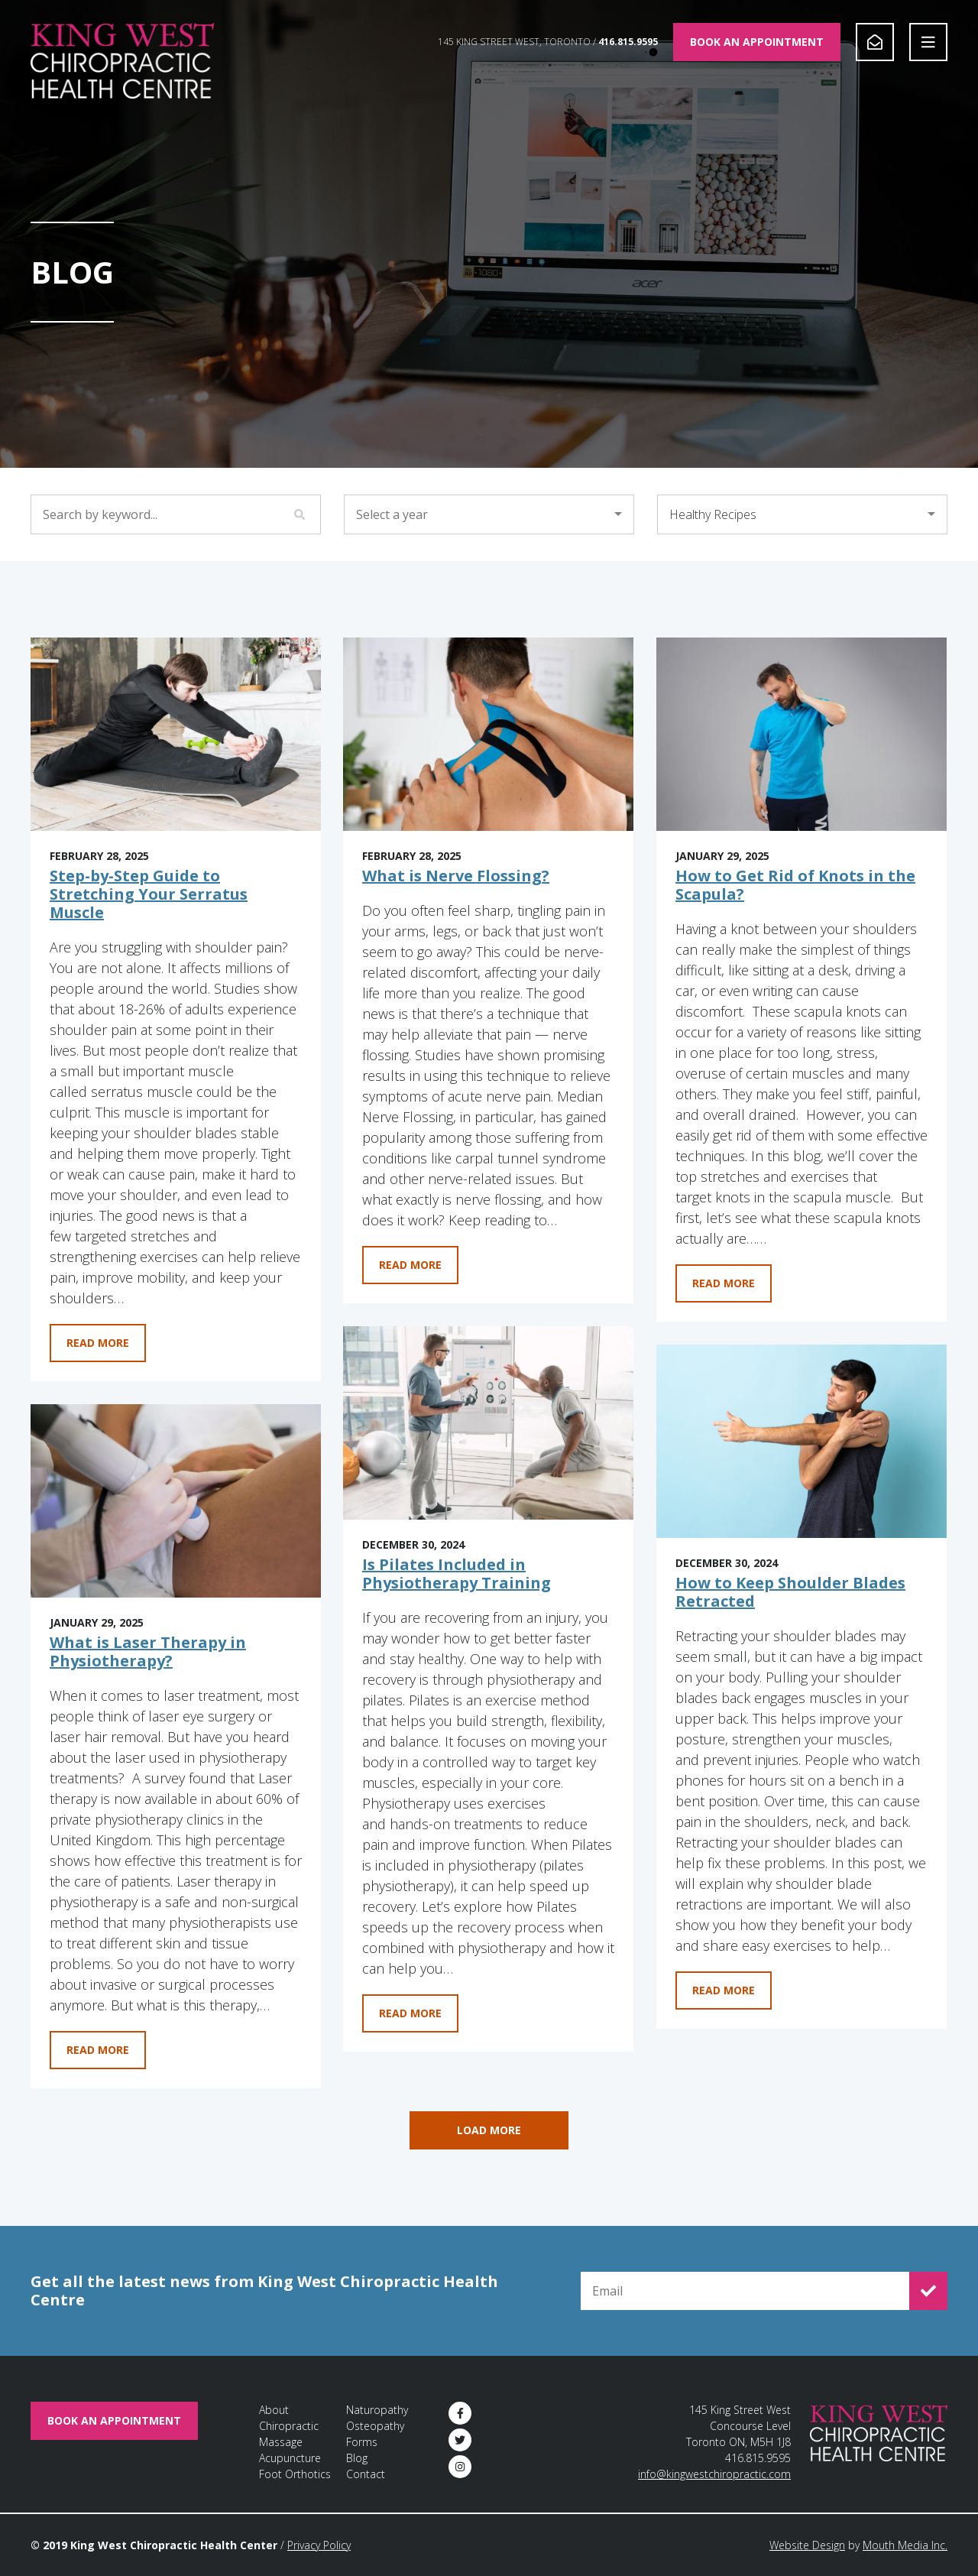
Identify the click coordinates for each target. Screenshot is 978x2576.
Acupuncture (290, 2458)
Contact (365, 2474)
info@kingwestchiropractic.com (714, 2474)
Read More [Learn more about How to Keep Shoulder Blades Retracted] (723, 1990)
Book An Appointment (757, 41)
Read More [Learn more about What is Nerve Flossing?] (410, 1264)
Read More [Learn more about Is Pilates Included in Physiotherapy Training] (410, 2013)
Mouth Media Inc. (905, 2545)
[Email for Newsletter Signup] (745, 2291)
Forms (361, 2442)
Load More (489, 2130)
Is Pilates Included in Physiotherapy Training (456, 1573)
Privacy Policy (319, 2545)
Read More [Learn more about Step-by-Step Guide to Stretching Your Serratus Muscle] (97, 1342)
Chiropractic (289, 2426)
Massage (281, 2442)
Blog (357, 2458)
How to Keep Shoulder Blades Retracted (790, 1591)
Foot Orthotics (295, 2474)
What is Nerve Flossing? (455, 875)
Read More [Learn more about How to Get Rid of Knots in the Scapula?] (723, 1283)
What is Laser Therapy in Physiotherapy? (148, 1651)
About (274, 2409)
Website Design (807, 2545)
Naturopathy (377, 2409)
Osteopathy (375, 2426)
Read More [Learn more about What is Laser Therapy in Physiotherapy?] (97, 2049)
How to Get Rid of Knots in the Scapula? (795, 884)
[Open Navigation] (928, 42)
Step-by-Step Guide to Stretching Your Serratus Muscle (149, 894)
